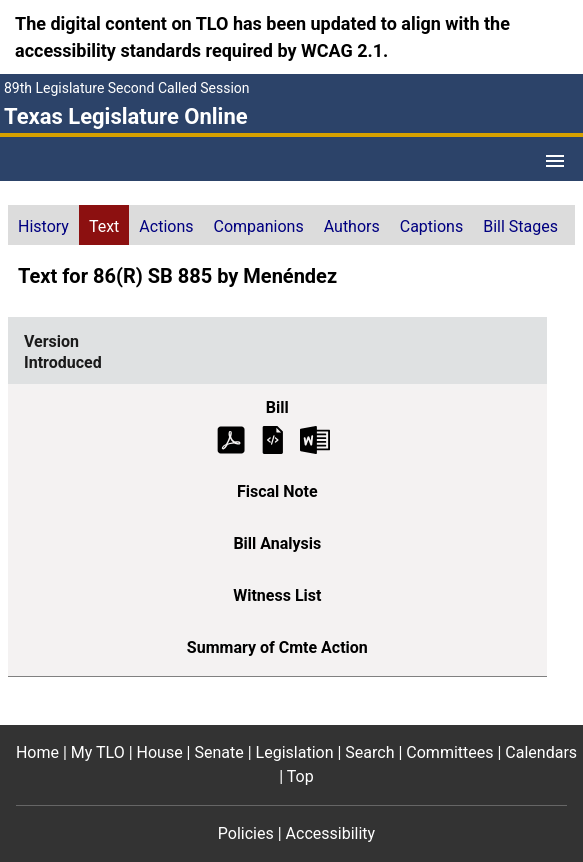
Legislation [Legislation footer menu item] (295, 752)
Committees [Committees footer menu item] (449, 752)
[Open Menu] (555, 161)
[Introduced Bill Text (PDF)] (231, 438)
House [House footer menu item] (160, 752)
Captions (431, 226)
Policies (246, 833)
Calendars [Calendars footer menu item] (541, 752)
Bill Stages (520, 226)
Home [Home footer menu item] (37, 752)
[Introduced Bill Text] (273, 438)
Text (104, 226)
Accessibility (331, 833)
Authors (352, 226)
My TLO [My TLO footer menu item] (98, 752)
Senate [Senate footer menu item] (218, 752)
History (43, 226)
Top (300, 776)
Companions (259, 226)
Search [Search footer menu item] (369, 752)
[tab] (43, 225)
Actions (166, 226)
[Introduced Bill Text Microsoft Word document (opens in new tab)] (315, 438)
